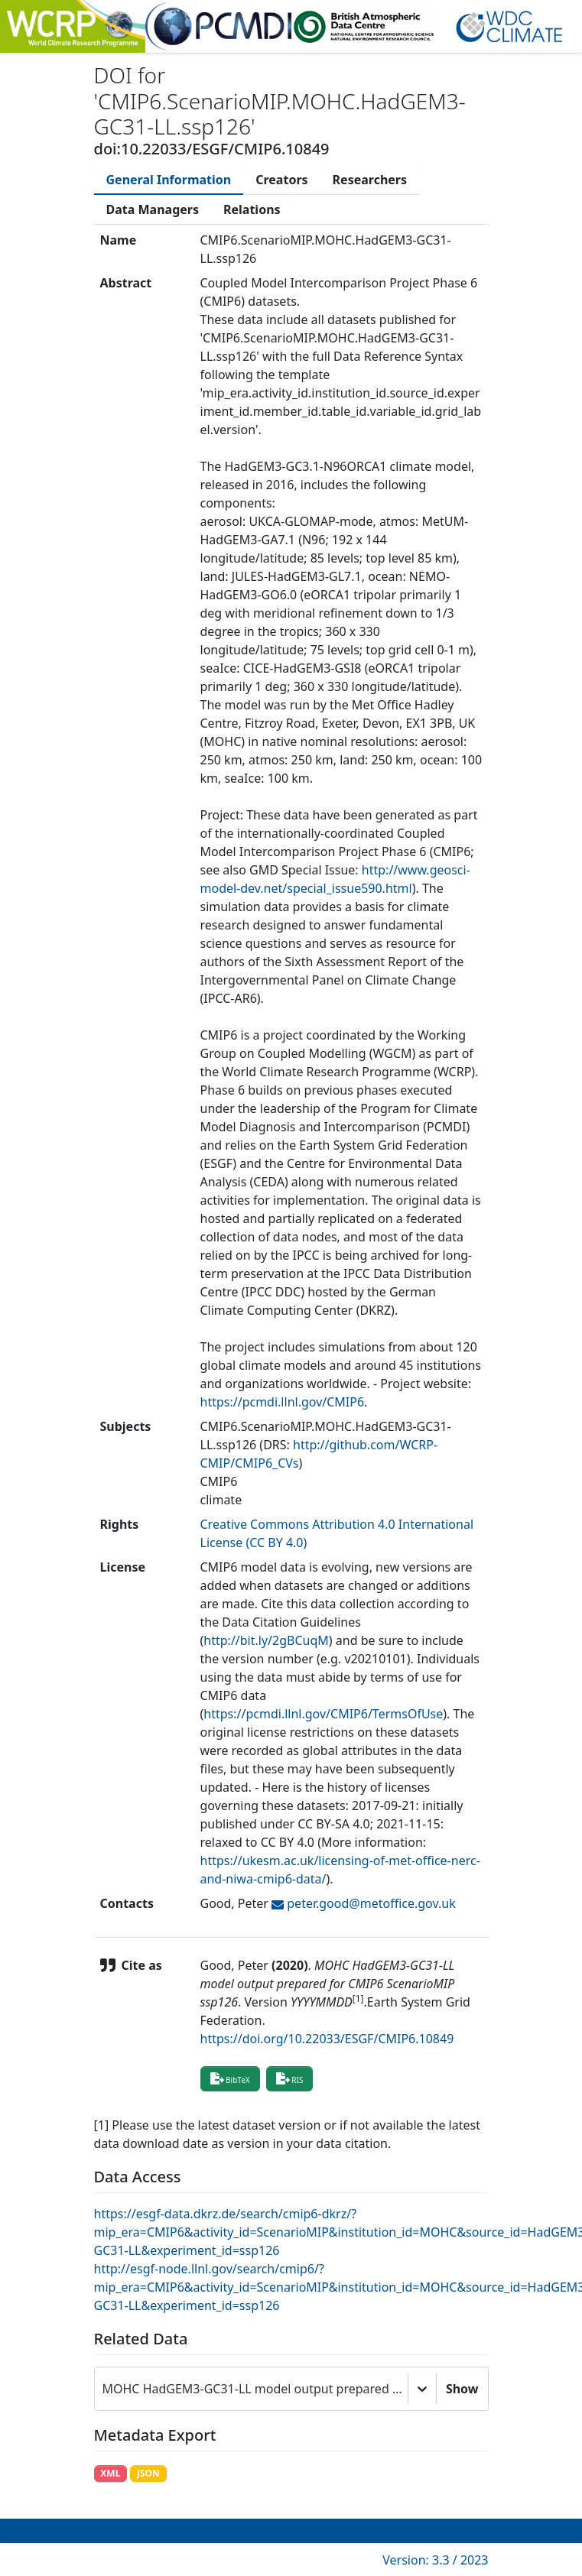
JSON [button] (148, 2473)
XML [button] (110, 2473)
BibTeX (230, 2078)
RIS (290, 2078)
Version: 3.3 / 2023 (435, 2560)
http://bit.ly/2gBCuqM (266, 1640)
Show (462, 2388)
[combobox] (104, 2389)
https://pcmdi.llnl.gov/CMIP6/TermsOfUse (323, 1713)
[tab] (169, 179)
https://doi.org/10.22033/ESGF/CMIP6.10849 (327, 2038)
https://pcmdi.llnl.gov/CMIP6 (282, 1401)
